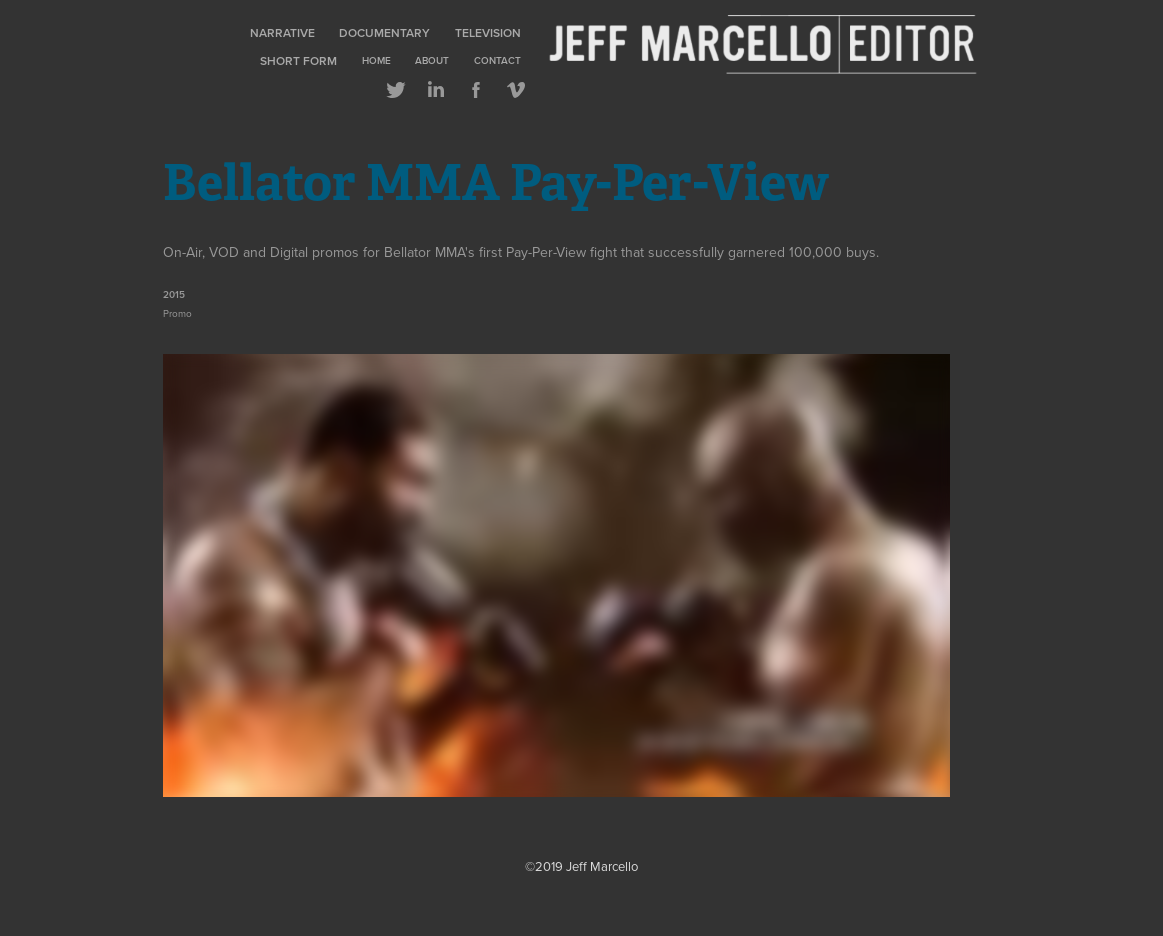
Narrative (282, 32)
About (432, 60)
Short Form (298, 60)
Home (376, 60)
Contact (497, 60)
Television (488, 32)
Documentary (384, 32)
